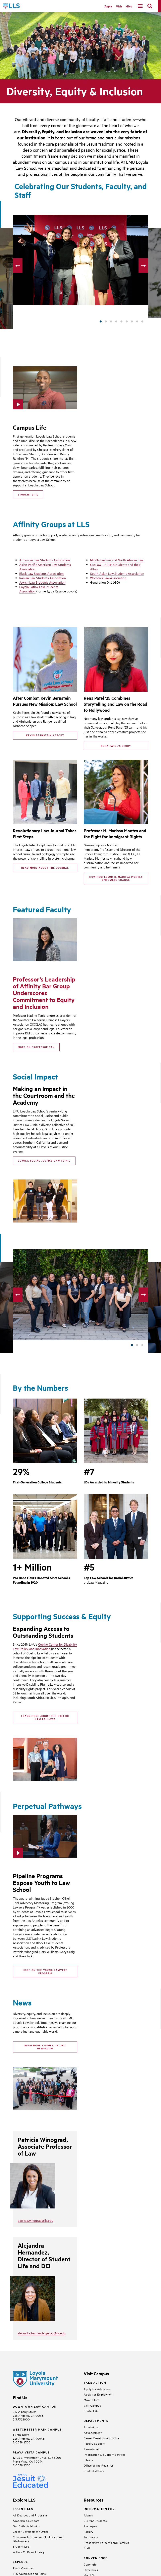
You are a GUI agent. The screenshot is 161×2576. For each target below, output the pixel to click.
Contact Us (91, 2427)
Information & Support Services (104, 2470)
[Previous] (17, 265)
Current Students (95, 2537)
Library (88, 2476)
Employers (90, 2542)
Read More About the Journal (45, 870)
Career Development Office (101, 2454)
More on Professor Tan (36, 1053)
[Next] (143, 265)
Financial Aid (92, 2465)
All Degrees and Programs (30, 2531)
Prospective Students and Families (106, 2559)
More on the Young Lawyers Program (45, 1984)
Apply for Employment (98, 2410)
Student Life (28, 494)
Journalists (91, 2553)
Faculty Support (94, 2459)
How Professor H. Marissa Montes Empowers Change (116, 881)
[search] (150, 6)
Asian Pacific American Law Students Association (45, 566)
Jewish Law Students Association (42, 582)
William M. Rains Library (28, 2568)
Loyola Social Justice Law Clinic (44, 1170)
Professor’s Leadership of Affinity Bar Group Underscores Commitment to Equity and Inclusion (44, 999)
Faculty (88, 2547)
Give (129, 6)
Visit (119, 6)
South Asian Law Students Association (117, 573)
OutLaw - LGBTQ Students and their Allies (115, 566)
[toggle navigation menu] (140, 6)
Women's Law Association (108, 578)
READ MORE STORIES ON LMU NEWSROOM (45, 2063)
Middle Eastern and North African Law (116, 560)
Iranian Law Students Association (42, 578)
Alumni (88, 2531)
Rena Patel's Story (116, 749)
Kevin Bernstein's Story (45, 738)
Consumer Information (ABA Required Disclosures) (38, 2555)
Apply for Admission (97, 2405)
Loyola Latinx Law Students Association (38, 588)
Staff (87, 2564)
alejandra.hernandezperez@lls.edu (41, 2349)
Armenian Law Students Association (44, 560)
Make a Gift (91, 2416)
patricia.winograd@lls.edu (35, 2236)
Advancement (93, 2448)
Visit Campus (92, 2421)
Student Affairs (94, 2487)
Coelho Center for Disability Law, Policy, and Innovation (45, 1659)
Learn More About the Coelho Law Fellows (45, 1730)
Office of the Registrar (98, 2481)
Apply (108, 6)
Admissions (91, 2443)
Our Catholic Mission (26, 2542)
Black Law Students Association (41, 573)
